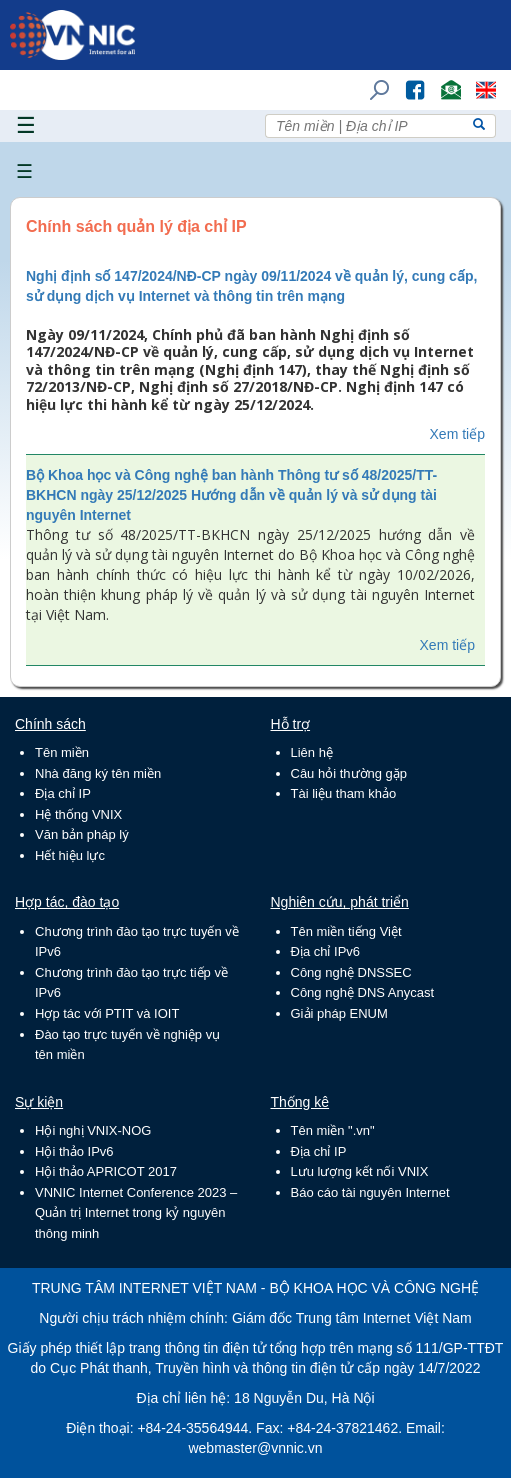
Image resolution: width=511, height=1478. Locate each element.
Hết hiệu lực (70, 855)
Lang (477, 80)
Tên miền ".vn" (333, 1130)
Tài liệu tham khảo (344, 793)
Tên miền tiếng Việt (346, 931)
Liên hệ (312, 752)
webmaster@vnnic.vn (255, 1448)
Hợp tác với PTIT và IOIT (107, 1013)
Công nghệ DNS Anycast (363, 992)
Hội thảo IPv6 (74, 1151)
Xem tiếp (457, 434)
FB (405, 80)
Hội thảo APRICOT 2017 (106, 1171)
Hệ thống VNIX (78, 814)
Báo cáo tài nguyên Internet (370, 1192)
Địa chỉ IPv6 (326, 951)
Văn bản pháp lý (82, 834)
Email (442, 80)
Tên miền (62, 752)
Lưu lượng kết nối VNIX (360, 1171)
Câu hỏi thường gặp (349, 773)
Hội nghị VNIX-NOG (93, 1130)
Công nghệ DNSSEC (351, 972)
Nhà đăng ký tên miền (98, 773)
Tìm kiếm (373, 80)
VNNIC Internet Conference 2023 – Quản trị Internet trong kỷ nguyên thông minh (136, 1213)
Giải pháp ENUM (339, 1013)
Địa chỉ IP (63, 793)
